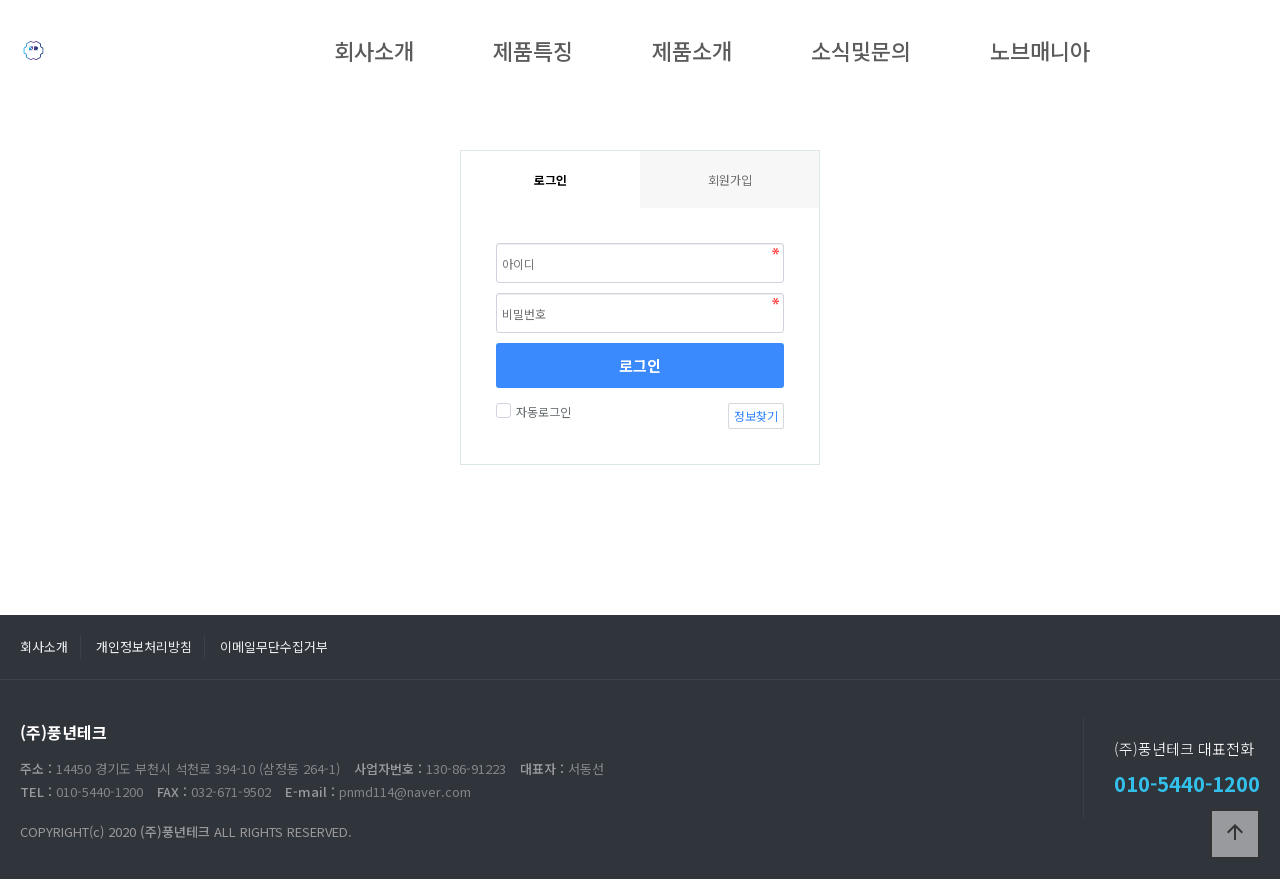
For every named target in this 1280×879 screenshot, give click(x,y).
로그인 (640, 365)
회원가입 (730, 179)
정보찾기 (756, 415)
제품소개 (692, 50)
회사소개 (374, 50)
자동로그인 (541, 411)
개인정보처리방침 (144, 646)
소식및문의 (861, 50)
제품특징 (533, 50)
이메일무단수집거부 (274, 646)
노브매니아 (1040, 50)
